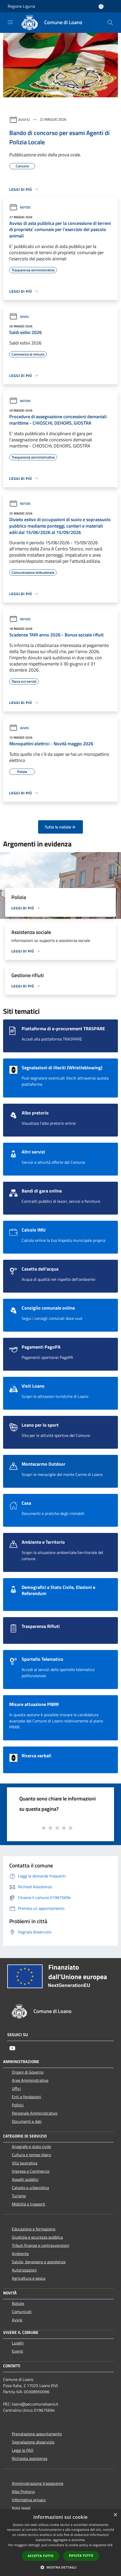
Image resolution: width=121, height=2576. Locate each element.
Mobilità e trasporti (28, 2204)
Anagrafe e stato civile (31, 2146)
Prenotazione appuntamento (37, 2434)
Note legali (21, 2508)
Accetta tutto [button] (41, 2556)
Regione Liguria (21, 6)
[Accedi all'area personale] (101, 7)
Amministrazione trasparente (37, 2483)
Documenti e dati (27, 2121)
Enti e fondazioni (26, 2097)
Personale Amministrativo (34, 2113)
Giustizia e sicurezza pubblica (37, 2237)
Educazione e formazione (33, 2229)
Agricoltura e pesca (28, 2278)
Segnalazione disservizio (33, 2442)
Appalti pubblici (25, 2179)
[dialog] (60, 2543)
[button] (60, 2567)
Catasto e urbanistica (30, 2187)
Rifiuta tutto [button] (81, 2555)
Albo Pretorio (23, 2491)
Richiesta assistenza (29, 2458)
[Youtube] (12, 2048)
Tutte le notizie (60, 827)
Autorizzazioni (24, 2270)
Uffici (16, 2088)
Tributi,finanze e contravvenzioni (40, 2245)
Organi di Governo (28, 2072)
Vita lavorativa (24, 2163)
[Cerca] (110, 23)
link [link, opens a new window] (110, 2545)
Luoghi (18, 2343)
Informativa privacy (29, 2500)
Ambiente (20, 2253)
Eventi (17, 2351)
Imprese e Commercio (30, 2171)
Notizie (20, 207)
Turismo (19, 2196)
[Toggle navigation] (10, 22)
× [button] (115, 2515)
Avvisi (24, 119)
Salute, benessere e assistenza (38, 2262)
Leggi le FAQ (22, 2450)
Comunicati (22, 2311)
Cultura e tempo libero (31, 2155)
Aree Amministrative (30, 2080)
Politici (18, 2105)
